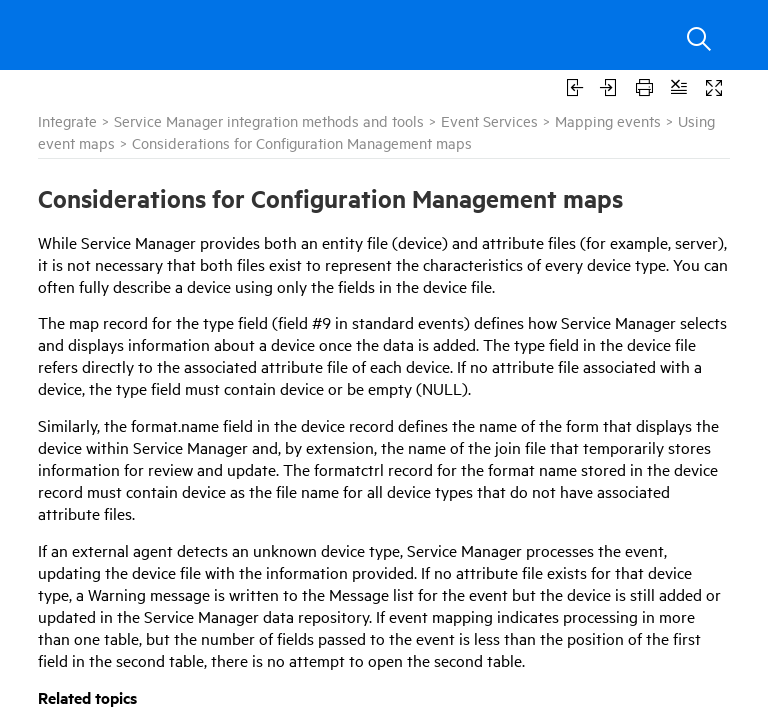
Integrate (67, 120)
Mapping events (608, 120)
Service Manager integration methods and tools (269, 120)
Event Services (489, 120)
